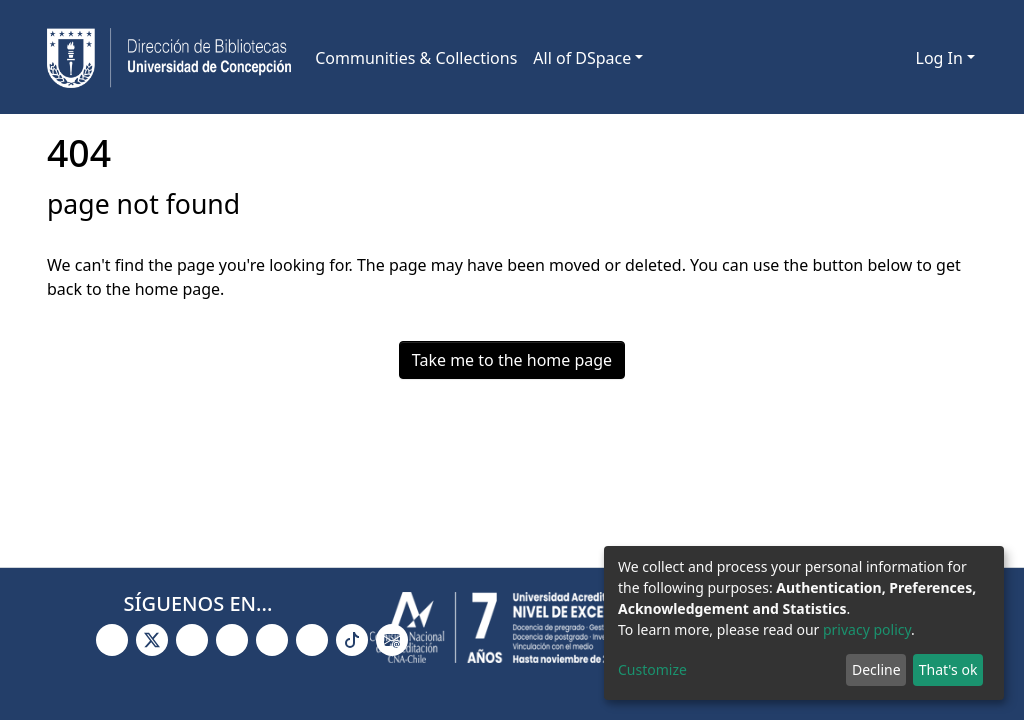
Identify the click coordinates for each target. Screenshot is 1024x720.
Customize (652, 669)
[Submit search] (868, 58)
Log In (939, 58)
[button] (897, 58)
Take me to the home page (512, 360)
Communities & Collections (416, 58)
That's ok (948, 669)
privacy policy (867, 629)
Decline (876, 669)
